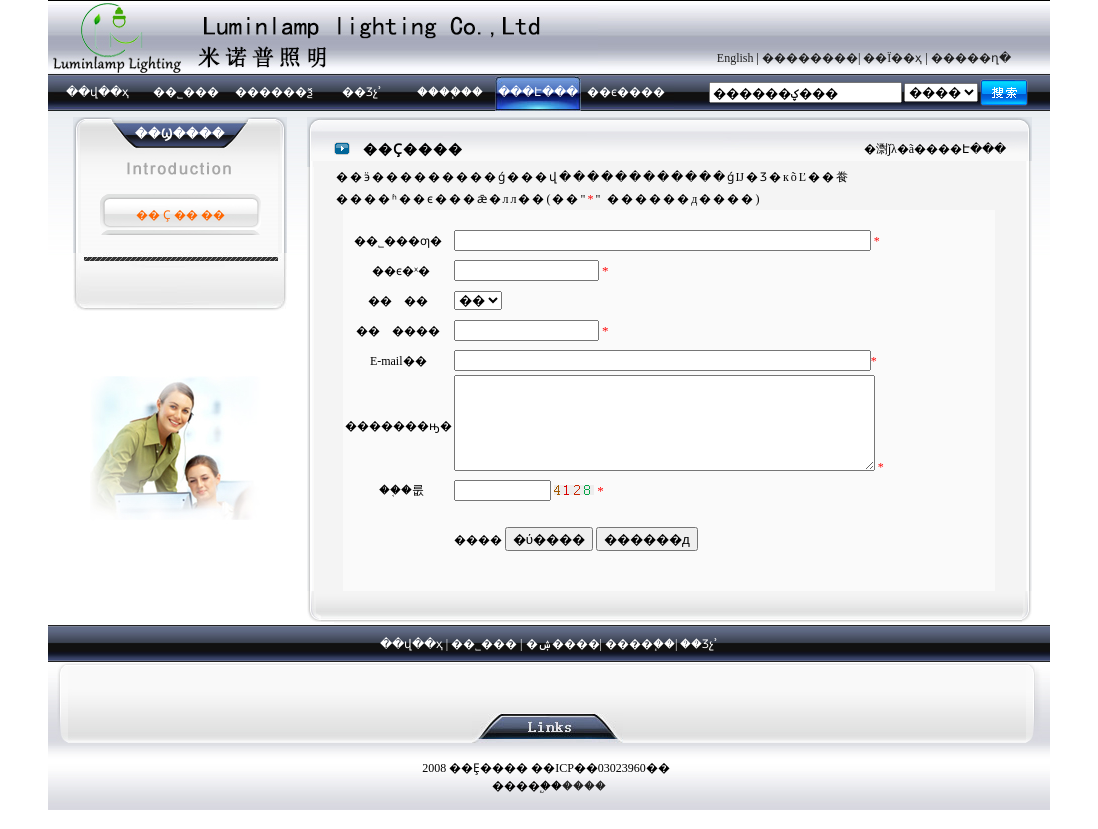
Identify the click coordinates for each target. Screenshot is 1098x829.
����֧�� (450, 92)
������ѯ (274, 92)
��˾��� (186, 92)
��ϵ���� (626, 92)
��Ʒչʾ (362, 92)
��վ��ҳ (97, 92)
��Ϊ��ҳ (892, 58)
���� (584, 804)
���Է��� (538, 92)
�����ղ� (971, 58)
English (735, 58)
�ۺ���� (563, 662)
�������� (810, 58)
